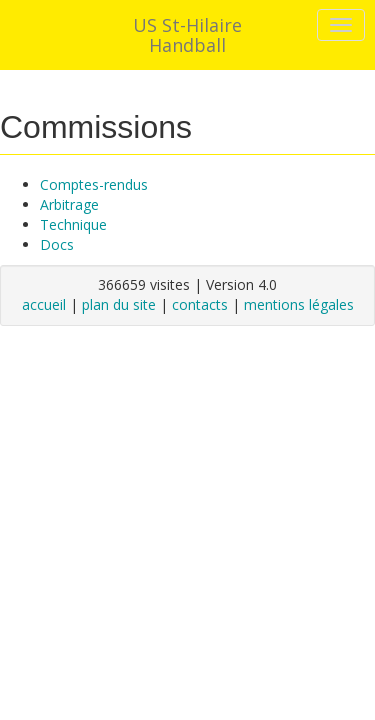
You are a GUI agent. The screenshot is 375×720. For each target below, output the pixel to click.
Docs (57, 244)
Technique (73, 224)
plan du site (119, 304)
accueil (44, 304)
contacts (200, 304)
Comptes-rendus (94, 184)
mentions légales (299, 304)
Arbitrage (69, 204)
